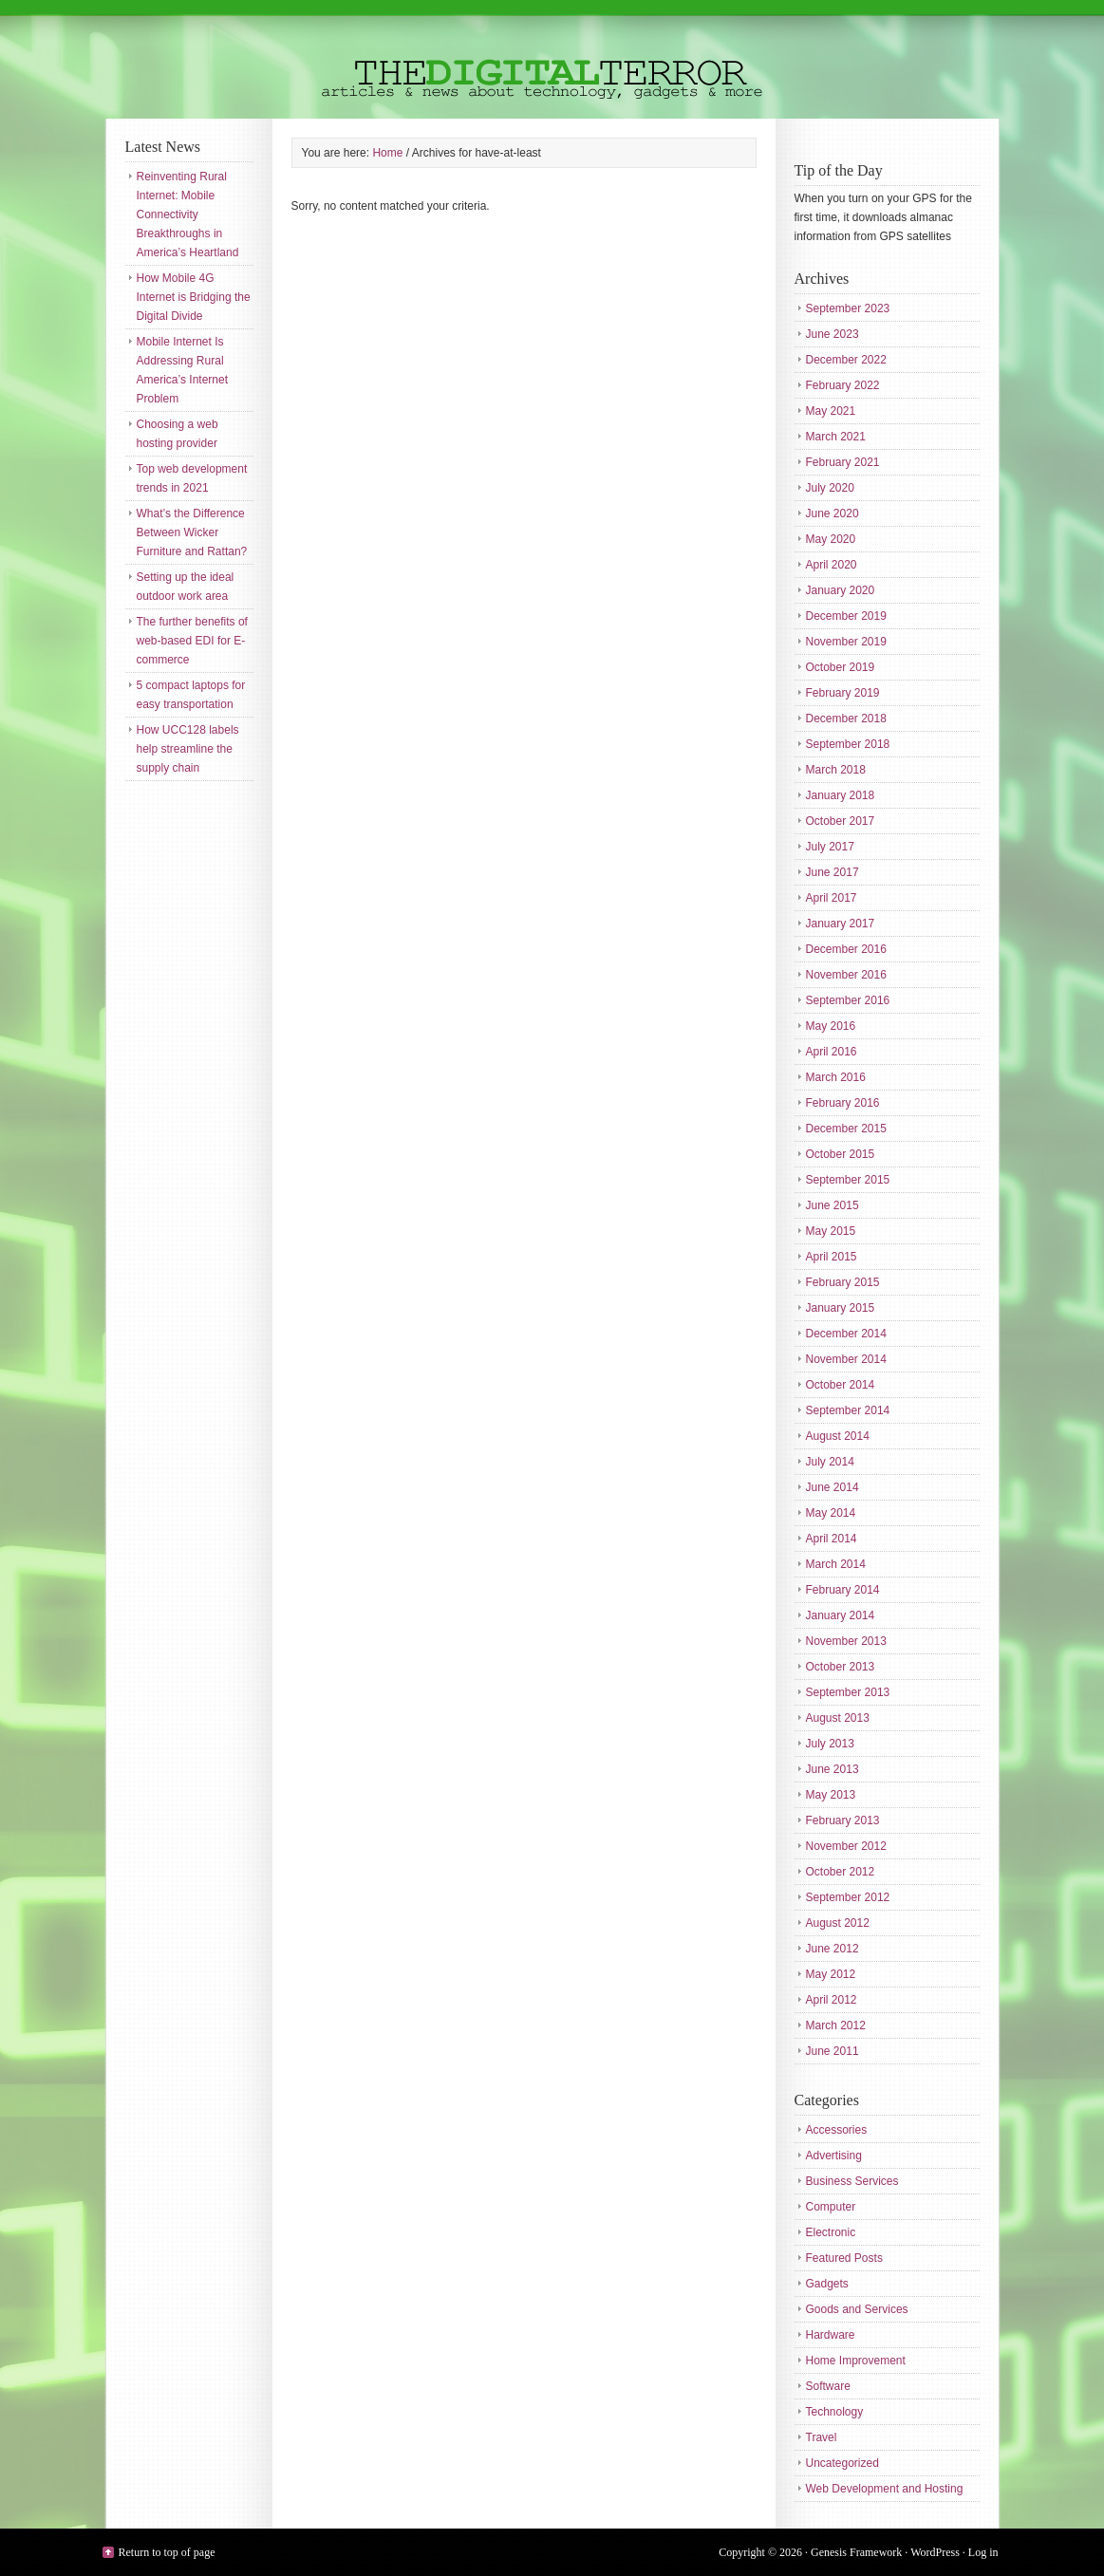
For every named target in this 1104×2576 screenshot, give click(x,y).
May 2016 (831, 1026)
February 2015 (843, 1282)
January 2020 (840, 590)
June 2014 (832, 1487)
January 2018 (840, 795)
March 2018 (836, 769)
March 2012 (836, 2025)
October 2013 (840, 1666)
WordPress (935, 2552)
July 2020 (830, 488)
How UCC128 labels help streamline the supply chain (188, 749)
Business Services (852, 2181)
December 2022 (846, 359)
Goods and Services (857, 2309)
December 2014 (846, 1333)
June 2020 (832, 513)
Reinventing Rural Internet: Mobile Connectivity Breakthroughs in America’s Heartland (188, 214)
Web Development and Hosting (885, 2488)
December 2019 (846, 616)
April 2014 (831, 1538)
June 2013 (832, 1769)
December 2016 (846, 949)
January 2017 (840, 923)
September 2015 (848, 1179)
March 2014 (836, 1564)
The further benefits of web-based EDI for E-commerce (192, 640)
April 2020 (831, 564)
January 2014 (840, 1615)
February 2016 (843, 1103)
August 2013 (838, 1718)
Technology (835, 2411)
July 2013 (830, 1743)
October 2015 (840, 1154)
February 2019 (843, 693)
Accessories (837, 2130)
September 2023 (848, 308)
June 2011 (832, 2051)
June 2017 (832, 872)
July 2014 (830, 1461)
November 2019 (846, 641)
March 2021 (836, 436)
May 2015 (831, 1231)
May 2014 (831, 1513)
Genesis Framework (856, 2552)
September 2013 (848, 1692)
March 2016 (836, 1077)
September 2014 (848, 1410)
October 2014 (840, 1384)
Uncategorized (842, 2463)
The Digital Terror (552, 59)
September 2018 (848, 744)
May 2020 (831, 539)
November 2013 (846, 1641)
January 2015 (840, 1308)
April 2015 (831, 1256)
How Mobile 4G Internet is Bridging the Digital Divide (194, 297)
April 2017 (831, 898)
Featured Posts (844, 2258)
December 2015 (846, 1128)
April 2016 (831, 1051)
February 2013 (843, 1820)
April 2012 (831, 2000)
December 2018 (846, 718)
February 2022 (843, 385)
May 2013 (831, 1794)
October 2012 (840, 1871)
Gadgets (827, 2283)
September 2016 (848, 1000)
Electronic (831, 2232)
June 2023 (832, 334)
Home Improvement (856, 2360)
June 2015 (832, 1205)
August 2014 (838, 1436)
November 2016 (846, 974)
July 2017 (830, 846)
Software (828, 2386)
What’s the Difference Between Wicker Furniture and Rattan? (192, 532)
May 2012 (831, 1974)
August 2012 (838, 1923)
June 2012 (832, 1948)
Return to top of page (167, 2552)
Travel (821, 2437)
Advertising (834, 2155)
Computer (831, 2206)
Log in (983, 2552)
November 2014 (846, 1359)
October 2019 (840, 667)
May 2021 (831, 411)
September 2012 (848, 1897)
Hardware (830, 2335)
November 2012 (846, 1846)
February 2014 (843, 1589)
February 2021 (843, 462)
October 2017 (840, 821)
